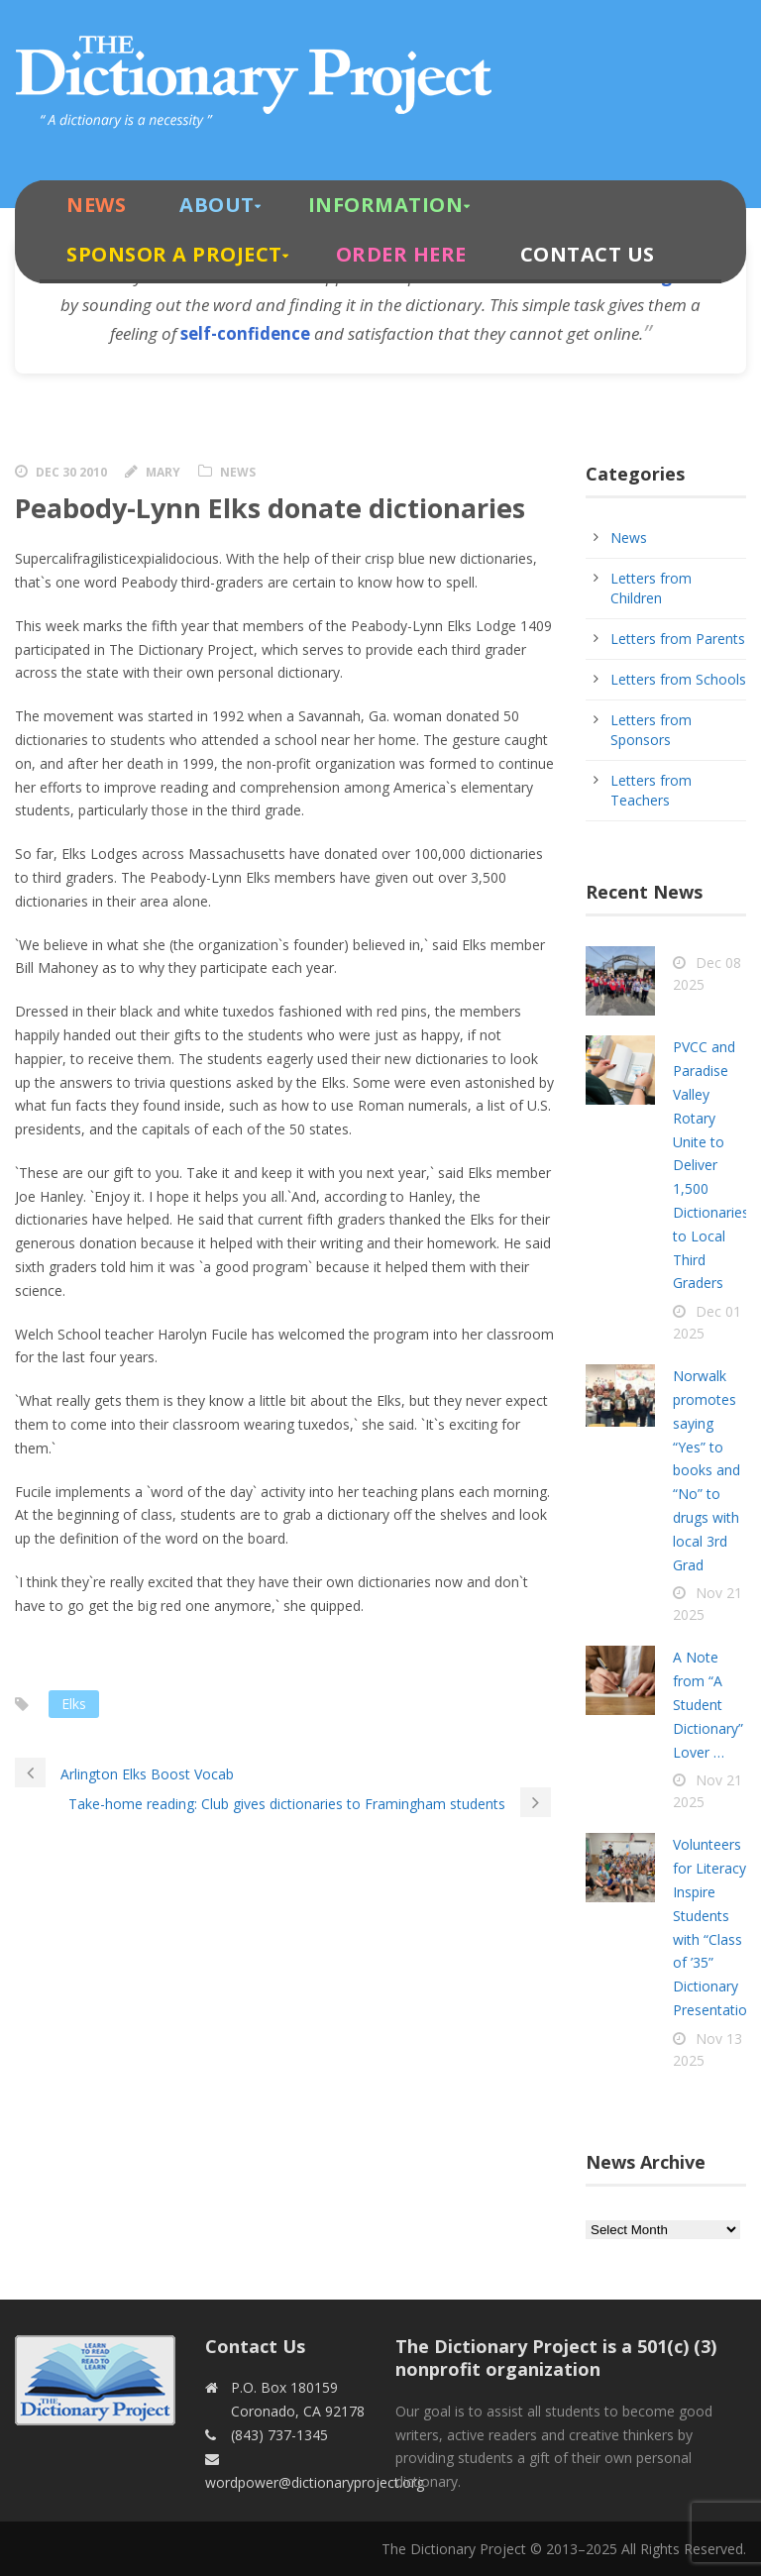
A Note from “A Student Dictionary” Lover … (708, 1704)
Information (386, 204)
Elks (73, 1703)
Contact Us (587, 254)
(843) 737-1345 (279, 2434)
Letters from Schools (678, 679)
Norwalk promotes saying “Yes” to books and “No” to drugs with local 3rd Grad (706, 1469)
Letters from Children (651, 588)
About (217, 204)
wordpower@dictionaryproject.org (314, 2482)
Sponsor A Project (174, 254)
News (96, 204)
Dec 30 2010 (71, 472)
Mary (163, 472)
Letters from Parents (677, 638)
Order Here (401, 254)
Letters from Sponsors (651, 729)
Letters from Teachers (651, 790)
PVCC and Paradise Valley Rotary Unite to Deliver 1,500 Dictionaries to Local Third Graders (711, 1164)
